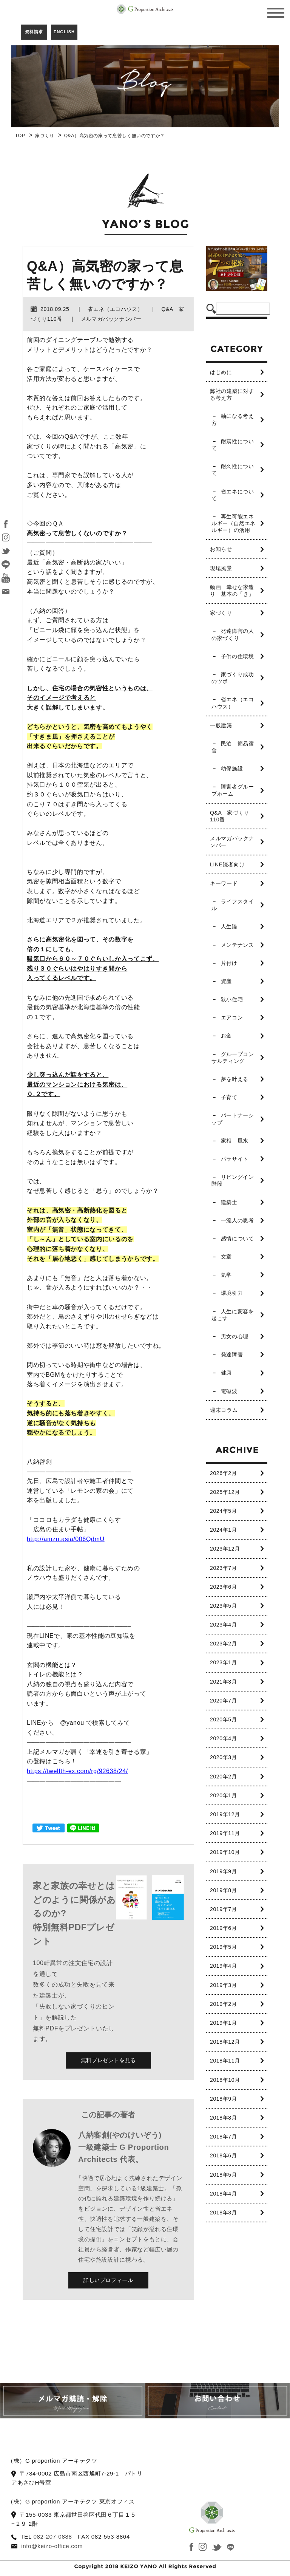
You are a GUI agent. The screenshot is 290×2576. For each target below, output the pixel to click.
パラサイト (234, 1159)
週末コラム (224, 1410)
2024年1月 (223, 1530)
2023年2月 (223, 1644)
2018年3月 (223, 2213)
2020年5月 (223, 1719)
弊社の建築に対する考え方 (232, 394)
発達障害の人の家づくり (232, 634)
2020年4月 (223, 1738)
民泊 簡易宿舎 (232, 747)
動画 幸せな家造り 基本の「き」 (232, 590)
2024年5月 (223, 1511)
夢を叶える (234, 1079)
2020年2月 (223, 1777)
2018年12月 (225, 2042)
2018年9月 (223, 2099)
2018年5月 (223, 2175)
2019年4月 (223, 1966)
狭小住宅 (232, 999)
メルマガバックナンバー (232, 841)
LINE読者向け (227, 864)
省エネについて (232, 495)
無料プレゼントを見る (108, 2060)
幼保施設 (232, 768)
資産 (226, 981)
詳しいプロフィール (108, 2280)
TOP (20, 135)
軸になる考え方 (232, 419)
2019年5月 (223, 1947)
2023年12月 (225, 1549)
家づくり (44, 135)
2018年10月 (225, 2080)
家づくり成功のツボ (232, 677)
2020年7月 (223, 1701)
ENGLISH (64, 31)
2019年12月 (225, 1814)
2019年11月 (225, 1833)
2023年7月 (223, 1568)
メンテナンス (237, 945)
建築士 (229, 1202)
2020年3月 (223, 1757)
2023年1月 (223, 1662)
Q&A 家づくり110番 (229, 816)
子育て (229, 1097)
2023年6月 (223, 1587)
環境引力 (232, 1293)
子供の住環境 (237, 656)
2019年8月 (223, 1890)
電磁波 (229, 1391)
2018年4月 (223, 2194)
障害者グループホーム (232, 790)
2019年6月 (223, 1928)
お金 (226, 1036)
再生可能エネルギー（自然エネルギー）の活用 (233, 523)
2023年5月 (223, 1606)
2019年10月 (225, 1852)
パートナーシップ (232, 1118)
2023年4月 (223, 1625)
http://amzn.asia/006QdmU (66, 1539)
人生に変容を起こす (232, 1314)
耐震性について (232, 444)
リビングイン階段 (232, 1180)
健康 (226, 1373)
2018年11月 (225, 2061)
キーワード (224, 883)
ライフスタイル (232, 904)
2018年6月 (223, 2155)
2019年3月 (223, 1985)
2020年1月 (223, 1795)
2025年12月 (225, 1492)
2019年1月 (223, 2023)
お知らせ (221, 549)
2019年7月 (223, 1909)
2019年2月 (223, 2004)
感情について (237, 1238)
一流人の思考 (237, 1220)
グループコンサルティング (232, 1057)
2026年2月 (223, 1473)
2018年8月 (223, 2118)
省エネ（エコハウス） (232, 702)
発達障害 (232, 1354)
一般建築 (221, 725)
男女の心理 (234, 1336)
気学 (226, 1275)
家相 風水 (234, 1141)
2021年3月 (223, 1682)
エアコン (232, 1017)
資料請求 (34, 31)
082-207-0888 (52, 2536)
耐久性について (232, 469)
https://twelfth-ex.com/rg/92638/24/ (77, 1771)
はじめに (221, 372)
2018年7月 (223, 2137)
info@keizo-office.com (52, 2546)
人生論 (229, 926)
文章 (226, 1257)
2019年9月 (223, 1871)
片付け (229, 963)
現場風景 (221, 568)
